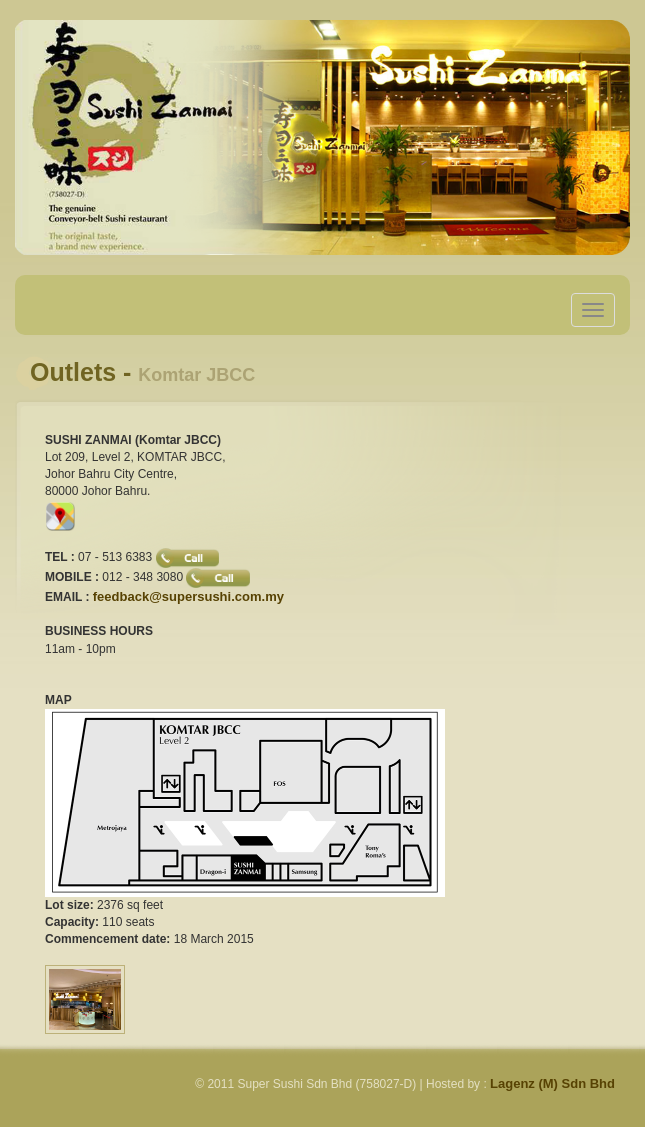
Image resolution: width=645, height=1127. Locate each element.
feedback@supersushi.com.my (188, 596)
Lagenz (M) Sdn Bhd (552, 1083)
